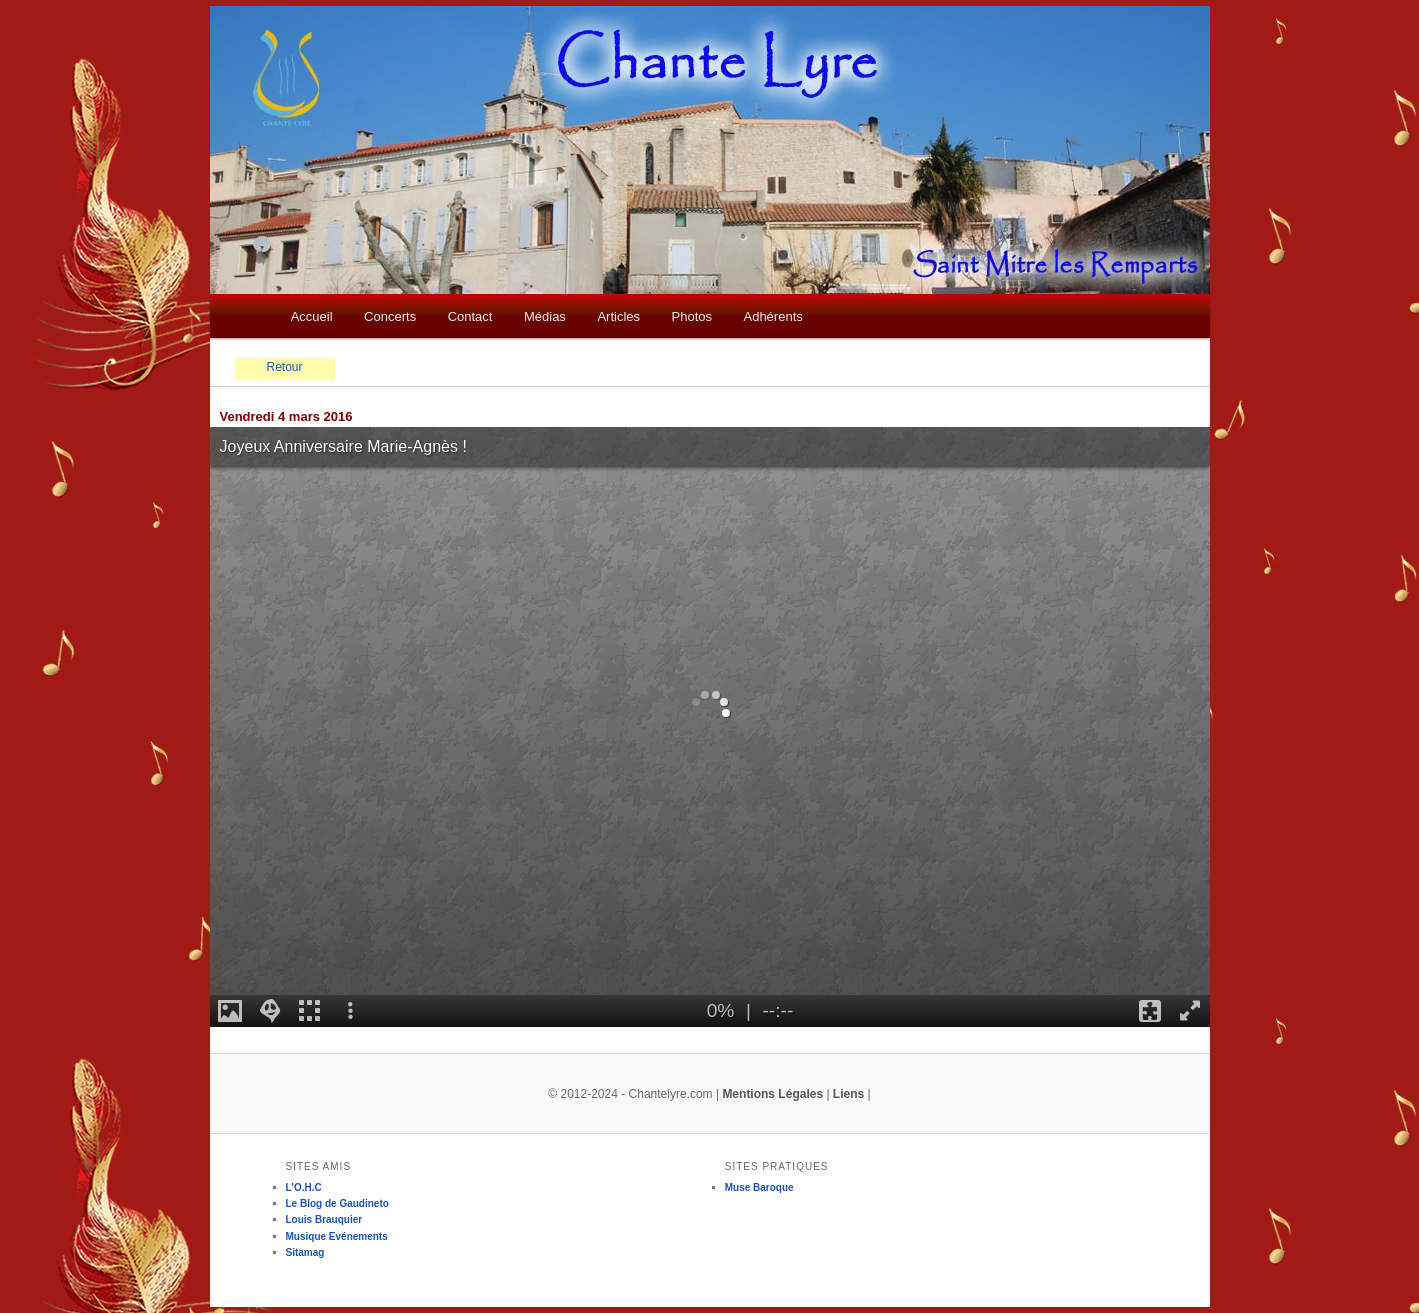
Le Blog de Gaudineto (337, 1203)
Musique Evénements (337, 1236)
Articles (618, 316)
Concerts (390, 316)
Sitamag (305, 1252)
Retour (284, 367)
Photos (692, 316)
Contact (470, 316)
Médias (545, 316)
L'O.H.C (304, 1187)
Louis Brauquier (324, 1219)
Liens (848, 1094)
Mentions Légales (772, 1094)
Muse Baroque (759, 1187)
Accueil (312, 316)
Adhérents (772, 316)
